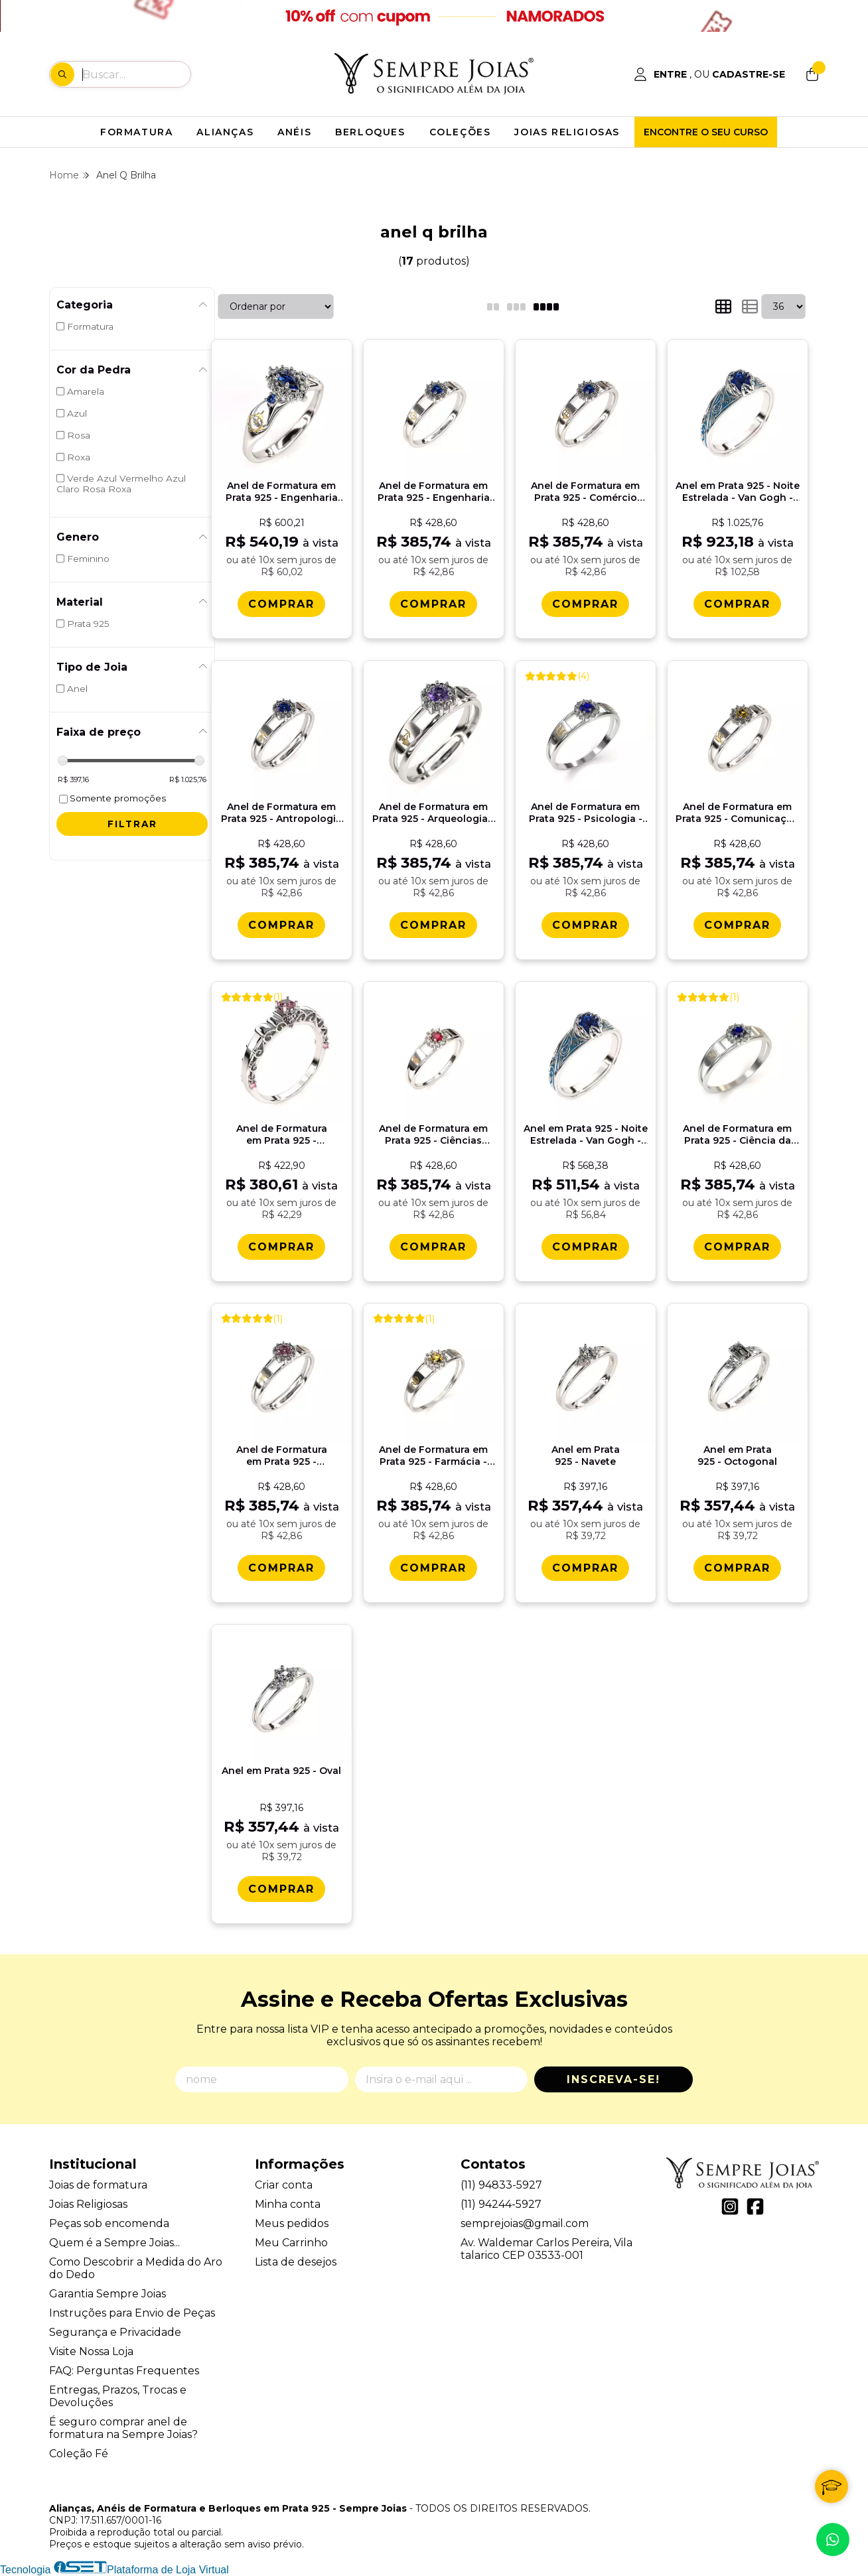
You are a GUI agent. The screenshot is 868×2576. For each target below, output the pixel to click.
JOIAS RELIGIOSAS (567, 132)
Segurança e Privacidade (115, 2332)
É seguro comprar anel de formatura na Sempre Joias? (123, 2428)
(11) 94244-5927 (501, 2204)
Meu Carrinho (291, 2242)
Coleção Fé (78, 2453)
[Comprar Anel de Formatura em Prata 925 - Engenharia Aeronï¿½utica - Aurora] (433, 604)
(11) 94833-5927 (501, 2185)
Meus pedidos (291, 2223)
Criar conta (284, 2185)
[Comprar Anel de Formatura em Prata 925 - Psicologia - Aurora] (585, 925)
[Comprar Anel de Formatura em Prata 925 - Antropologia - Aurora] (281, 925)
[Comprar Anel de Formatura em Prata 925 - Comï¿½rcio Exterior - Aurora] (585, 604)
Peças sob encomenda (109, 2223)
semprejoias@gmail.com (525, 2223)
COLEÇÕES (460, 132)
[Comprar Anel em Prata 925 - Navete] (585, 1568)
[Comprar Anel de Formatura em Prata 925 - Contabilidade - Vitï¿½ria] (281, 1247)
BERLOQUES (370, 132)
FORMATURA (136, 132)
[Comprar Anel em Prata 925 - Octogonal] (737, 1568)
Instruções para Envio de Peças (132, 2313)
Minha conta (288, 2204)
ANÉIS (294, 132)
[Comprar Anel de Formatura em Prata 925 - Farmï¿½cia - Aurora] (433, 1568)
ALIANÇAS (224, 132)
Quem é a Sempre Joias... (114, 2242)
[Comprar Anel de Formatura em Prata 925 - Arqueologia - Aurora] (433, 925)
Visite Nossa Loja (91, 2351)
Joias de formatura (98, 2185)
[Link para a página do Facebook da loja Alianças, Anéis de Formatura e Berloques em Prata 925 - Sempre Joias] (755, 2206)
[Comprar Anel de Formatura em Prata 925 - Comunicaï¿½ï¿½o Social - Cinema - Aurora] (737, 925)
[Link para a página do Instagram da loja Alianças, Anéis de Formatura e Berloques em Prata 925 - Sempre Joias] (730, 2206)
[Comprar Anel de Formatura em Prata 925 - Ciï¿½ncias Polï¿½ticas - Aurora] (433, 1247)
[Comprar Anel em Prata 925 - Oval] (281, 1889)
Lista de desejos (295, 2262)
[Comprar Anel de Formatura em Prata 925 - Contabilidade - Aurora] (281, 1568)
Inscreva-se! (613, 2079)
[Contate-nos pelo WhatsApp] (832, 2539)
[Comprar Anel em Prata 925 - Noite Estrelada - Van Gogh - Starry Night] (737, 604)
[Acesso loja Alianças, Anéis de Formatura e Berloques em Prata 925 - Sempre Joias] (709, 74)
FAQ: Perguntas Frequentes (124, 2370)
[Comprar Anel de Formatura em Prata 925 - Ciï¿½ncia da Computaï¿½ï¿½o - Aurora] (737, 1247)
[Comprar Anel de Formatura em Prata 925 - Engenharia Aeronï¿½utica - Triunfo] (281, 604)
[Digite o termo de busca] (136, 74)
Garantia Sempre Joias (107, 2293)
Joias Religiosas (88, 2204)
